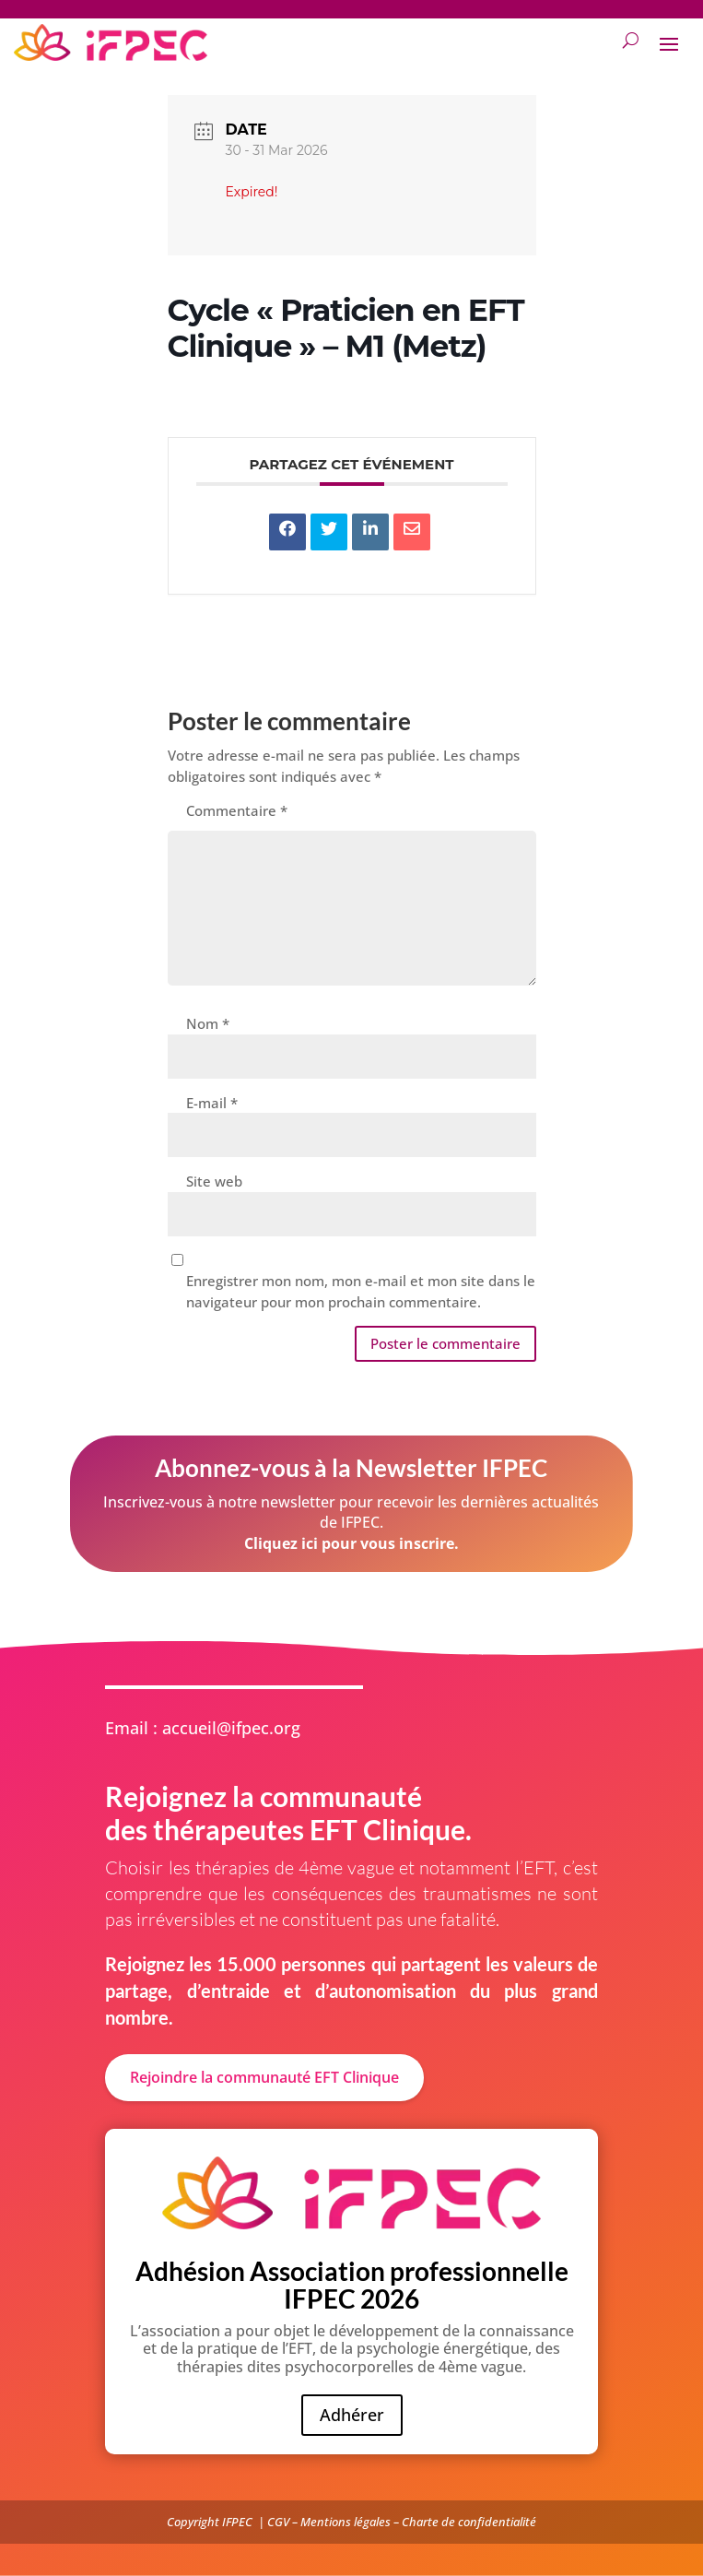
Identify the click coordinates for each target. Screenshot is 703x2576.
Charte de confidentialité (469, 2521)
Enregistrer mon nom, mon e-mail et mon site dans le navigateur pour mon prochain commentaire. (360, 1291)
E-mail (212, 1102)
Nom (207, 1023)
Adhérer (352, 2415)
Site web (214, 1181)
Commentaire (236, 810)
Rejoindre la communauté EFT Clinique (264, 2077)
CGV (278, 2521)
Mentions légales (345, 2521)
